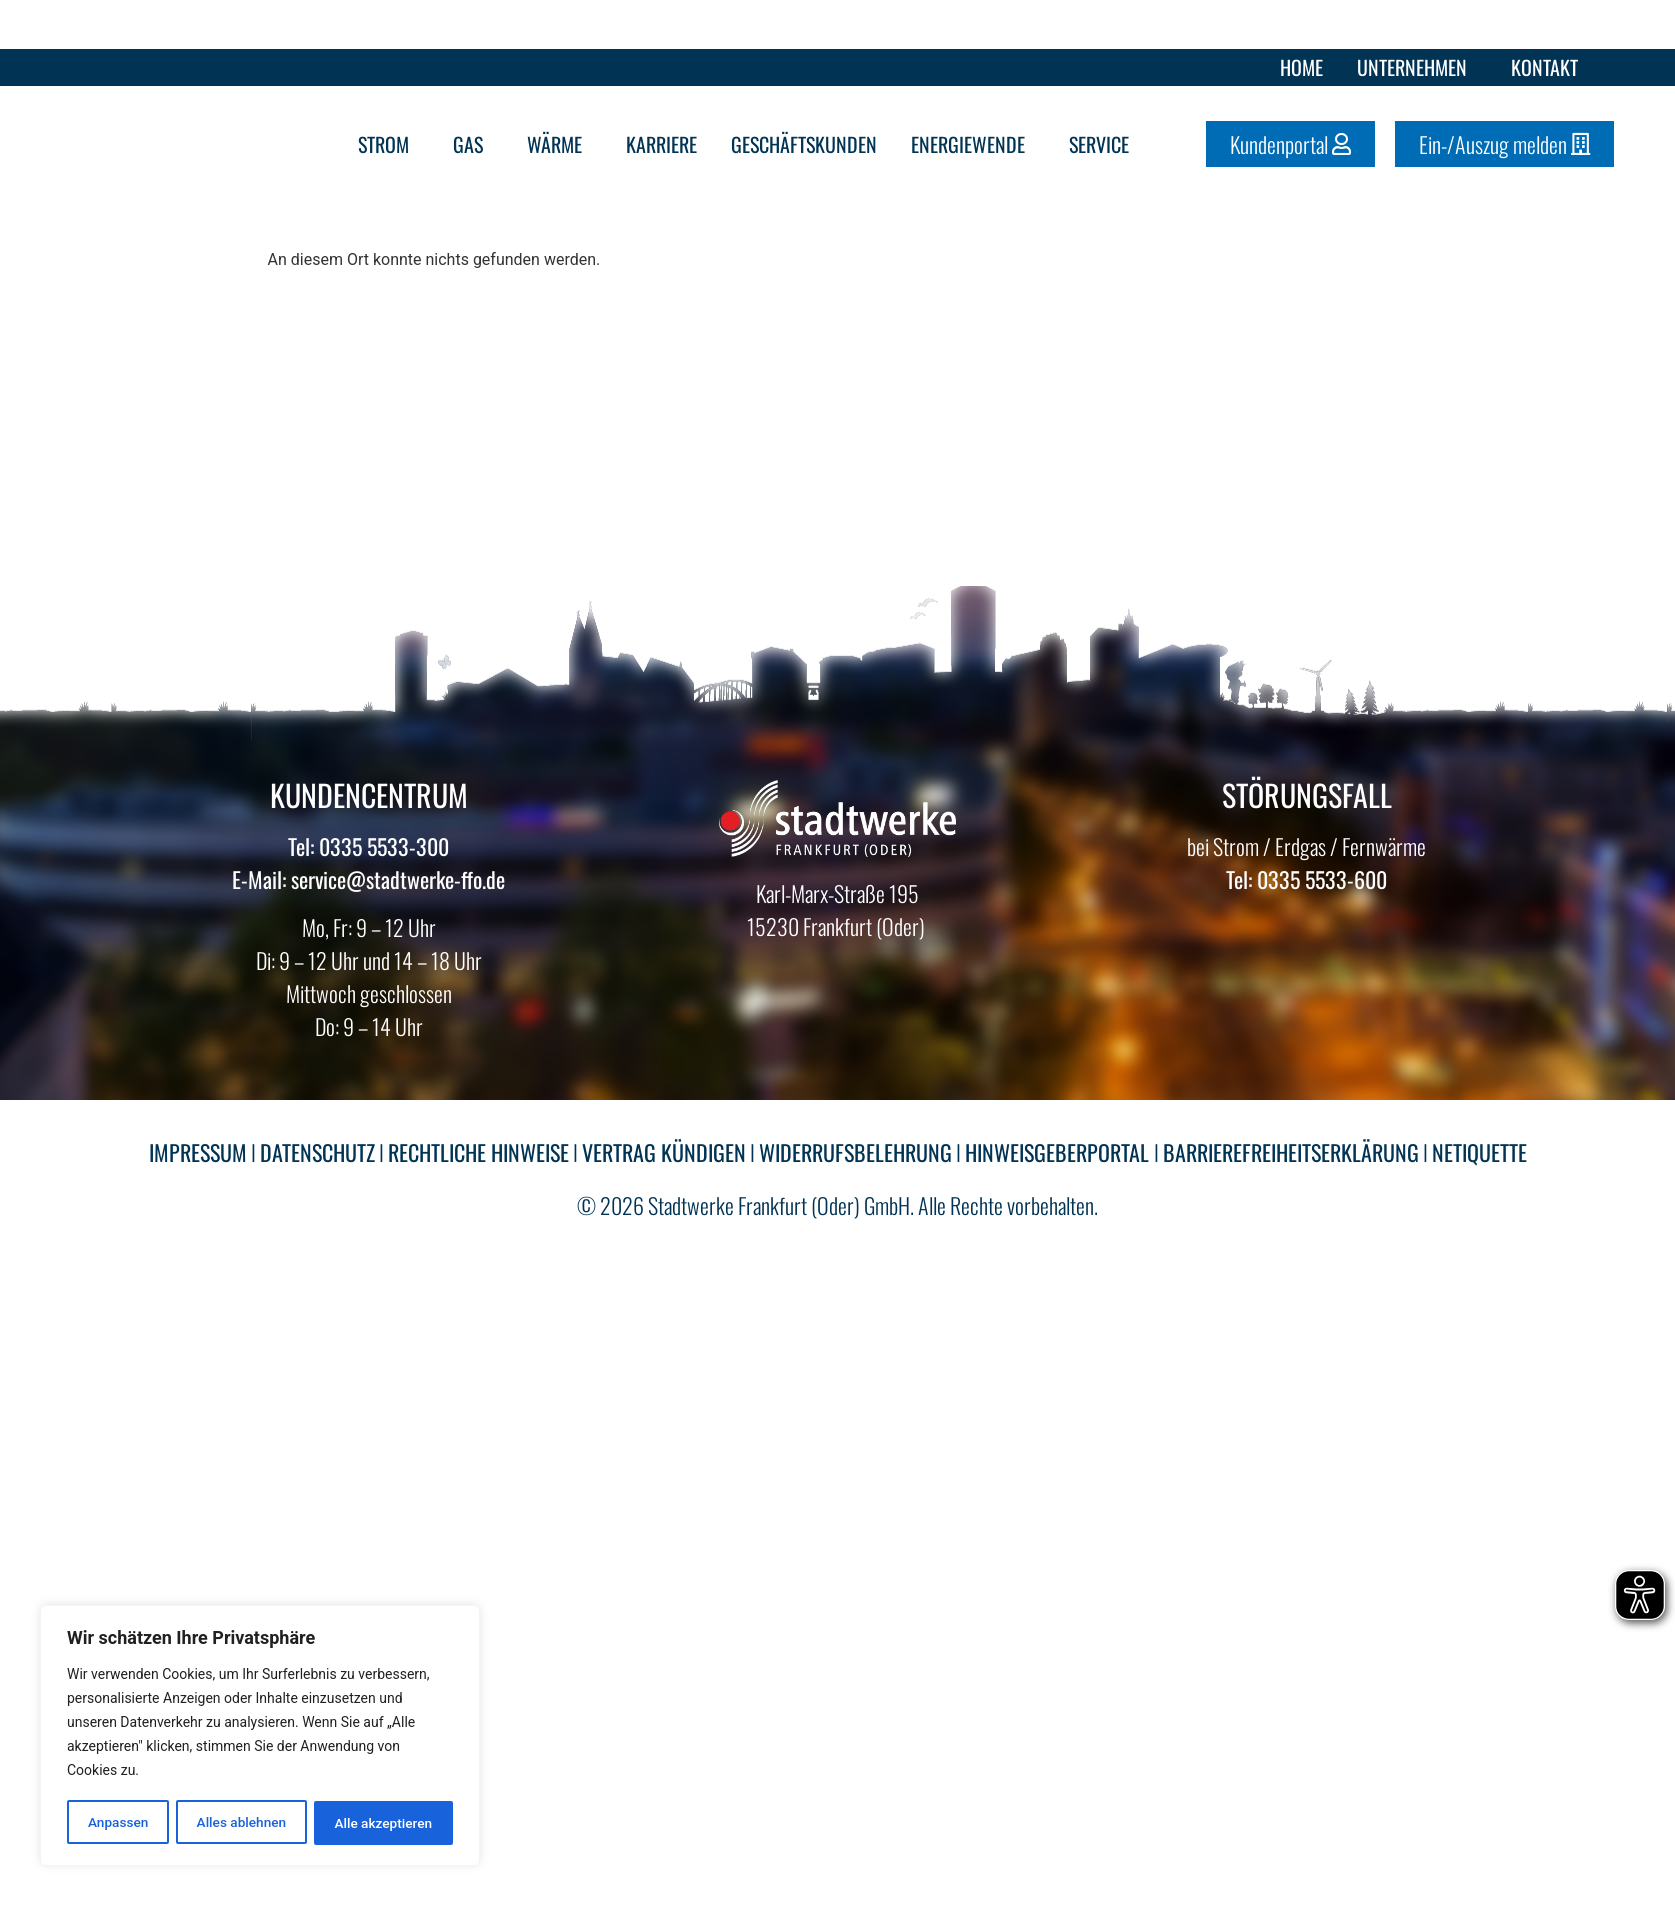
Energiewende (973, 144)
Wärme (559, 144)
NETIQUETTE (1479, 1152)
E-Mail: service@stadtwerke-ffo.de (368, 879)
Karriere (661, 144)
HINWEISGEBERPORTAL (1059, 1152)
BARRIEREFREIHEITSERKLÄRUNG (1291, 1152)
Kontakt (1544, 67)
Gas (473, 144)
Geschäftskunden (804, 144)
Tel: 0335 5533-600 (1306, 879)
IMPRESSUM (198, 1152)
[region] (260, 1737)
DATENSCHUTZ (317, 1152)
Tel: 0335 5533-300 (368, 846)
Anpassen (117, 1823)
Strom (388, 144)
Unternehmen (1417, 67)
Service (1104, 144)
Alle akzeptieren (383, 1823)
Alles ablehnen (241, 1823)
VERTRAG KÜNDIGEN (664, 1152)
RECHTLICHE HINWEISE (478, 1152)
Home (1301, 67)
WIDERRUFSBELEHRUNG (855, 1152)
